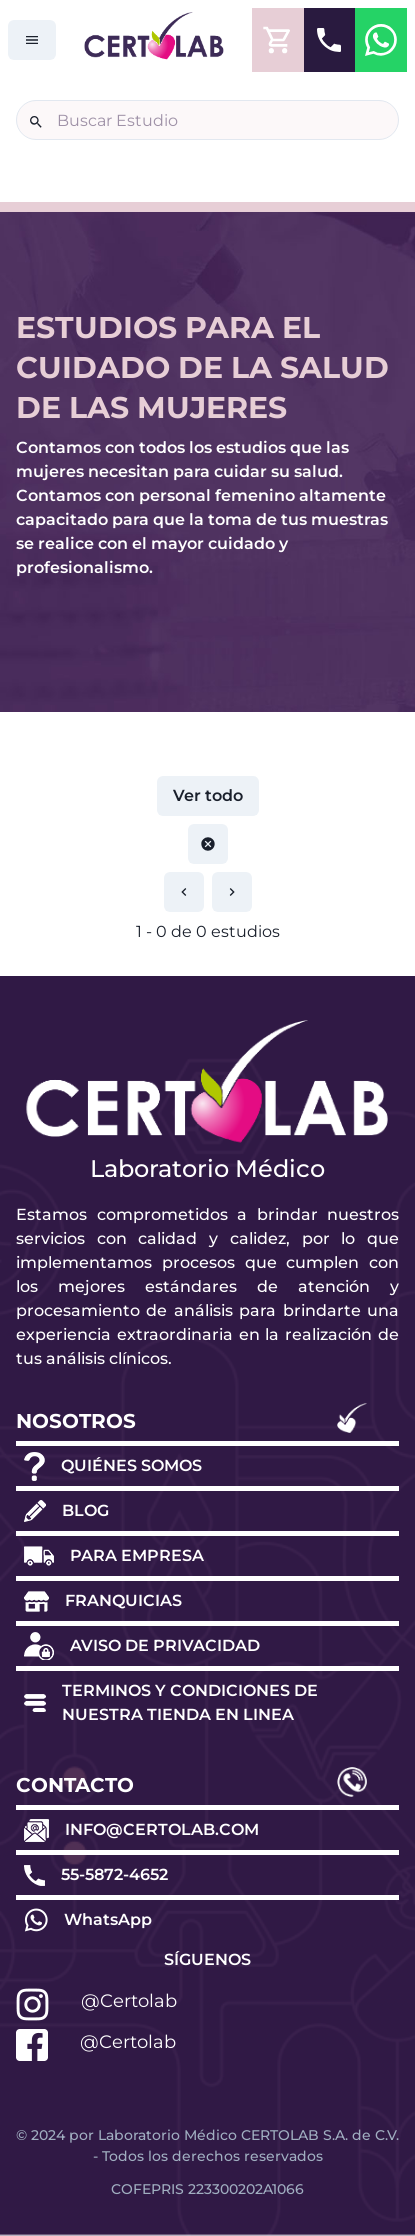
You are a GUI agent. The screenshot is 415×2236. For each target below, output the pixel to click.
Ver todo (208, 795)
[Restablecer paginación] (208, 844)
